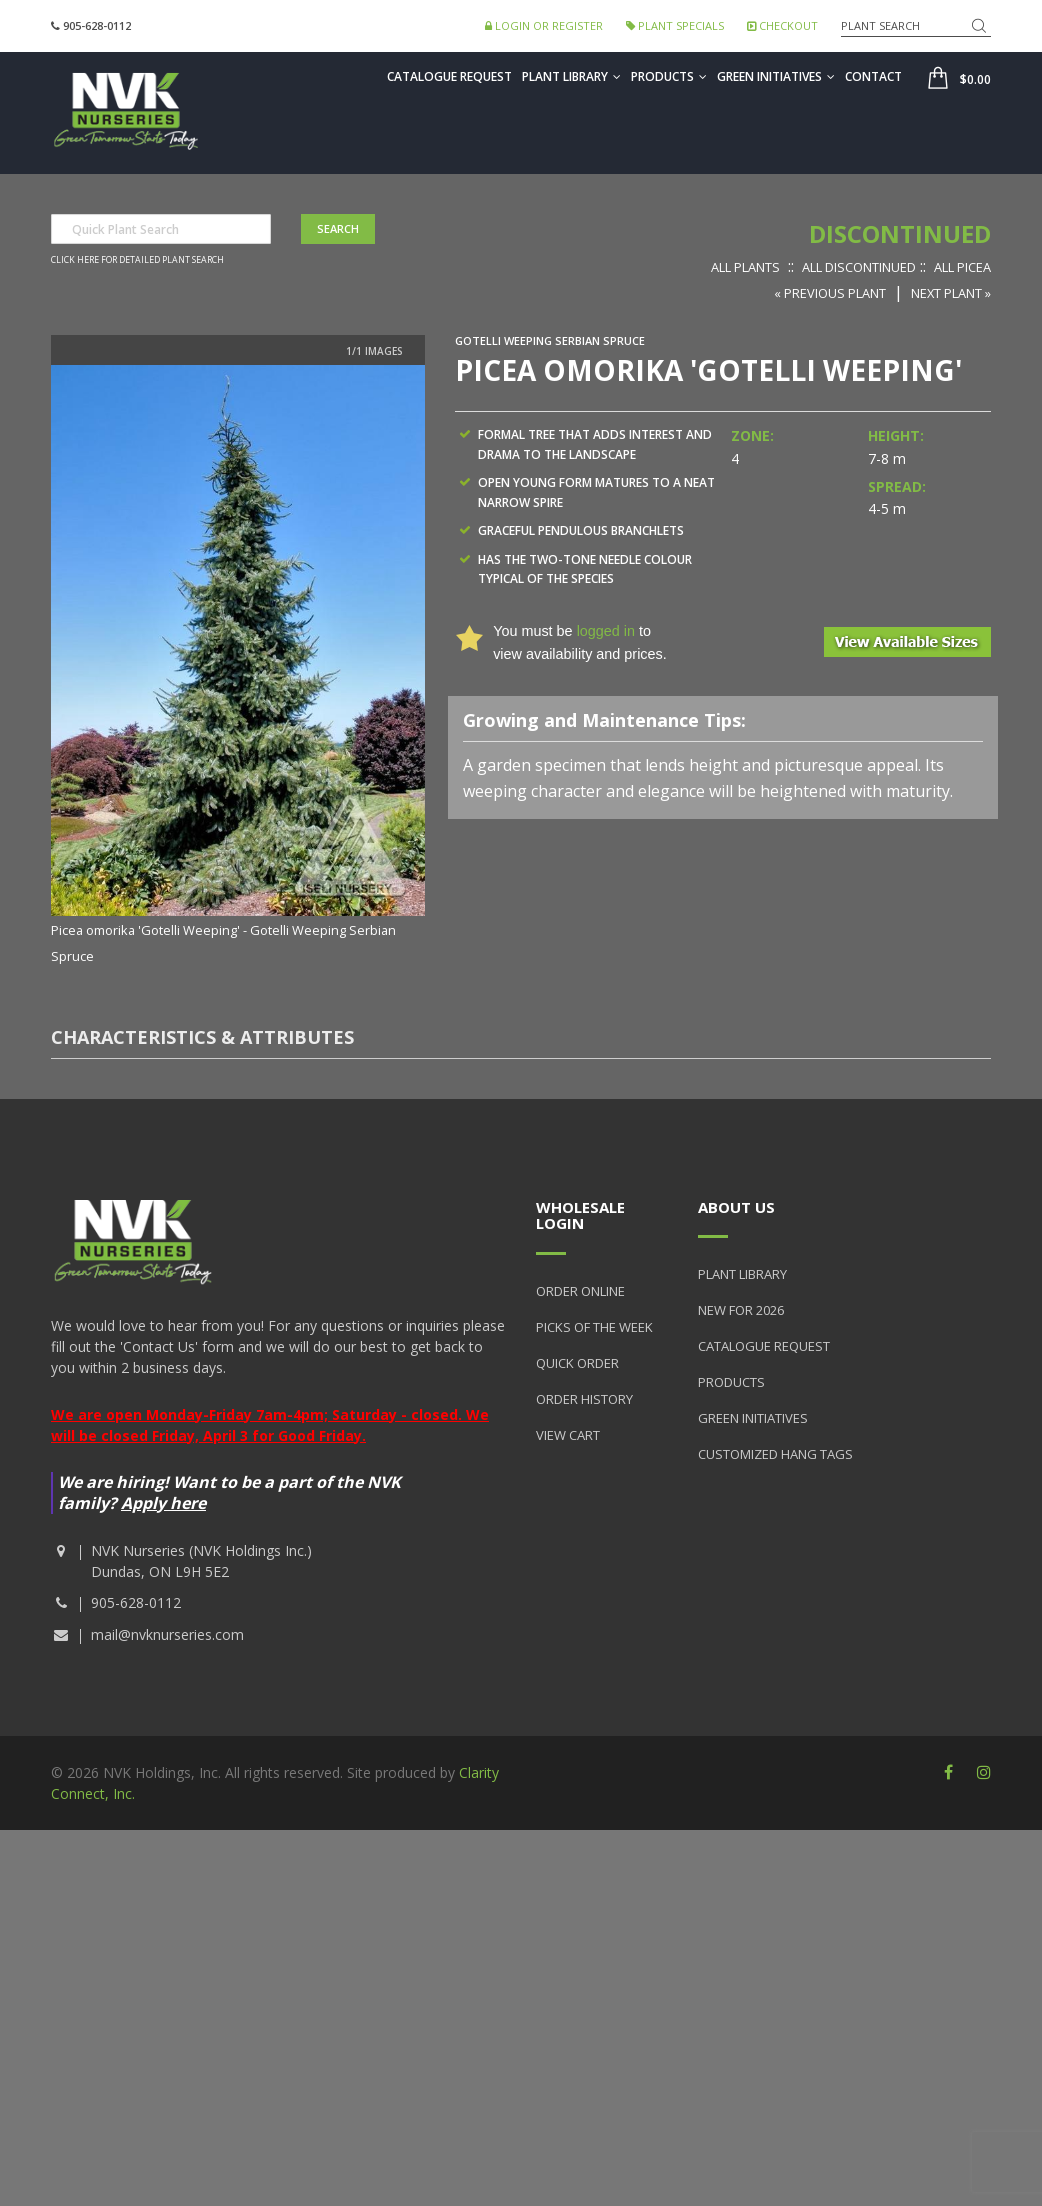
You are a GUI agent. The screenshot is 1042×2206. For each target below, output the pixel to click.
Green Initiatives (776, 76)
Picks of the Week (594, 1327)
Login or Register (544, 25)
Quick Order (577, 1363)
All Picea (962, 267)
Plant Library (571, 76)
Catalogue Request (449, 76)
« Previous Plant (830, 293)
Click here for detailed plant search (137, 260)
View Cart (568, 1435)
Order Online (580, 1291)
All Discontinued (859, 267)
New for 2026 (741, 1310)
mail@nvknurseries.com (167, 1634)
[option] (238, 666)
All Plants (745, 267)
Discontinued (900, 233)
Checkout (782, 25)
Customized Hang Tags (775, 1454)
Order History (584, 1399)
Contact (873, 76)
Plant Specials (675, 25)
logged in (606, 631)
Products (669, 76)
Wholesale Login (580, 1215)
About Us (736, 1207)
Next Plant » (951, 293)
